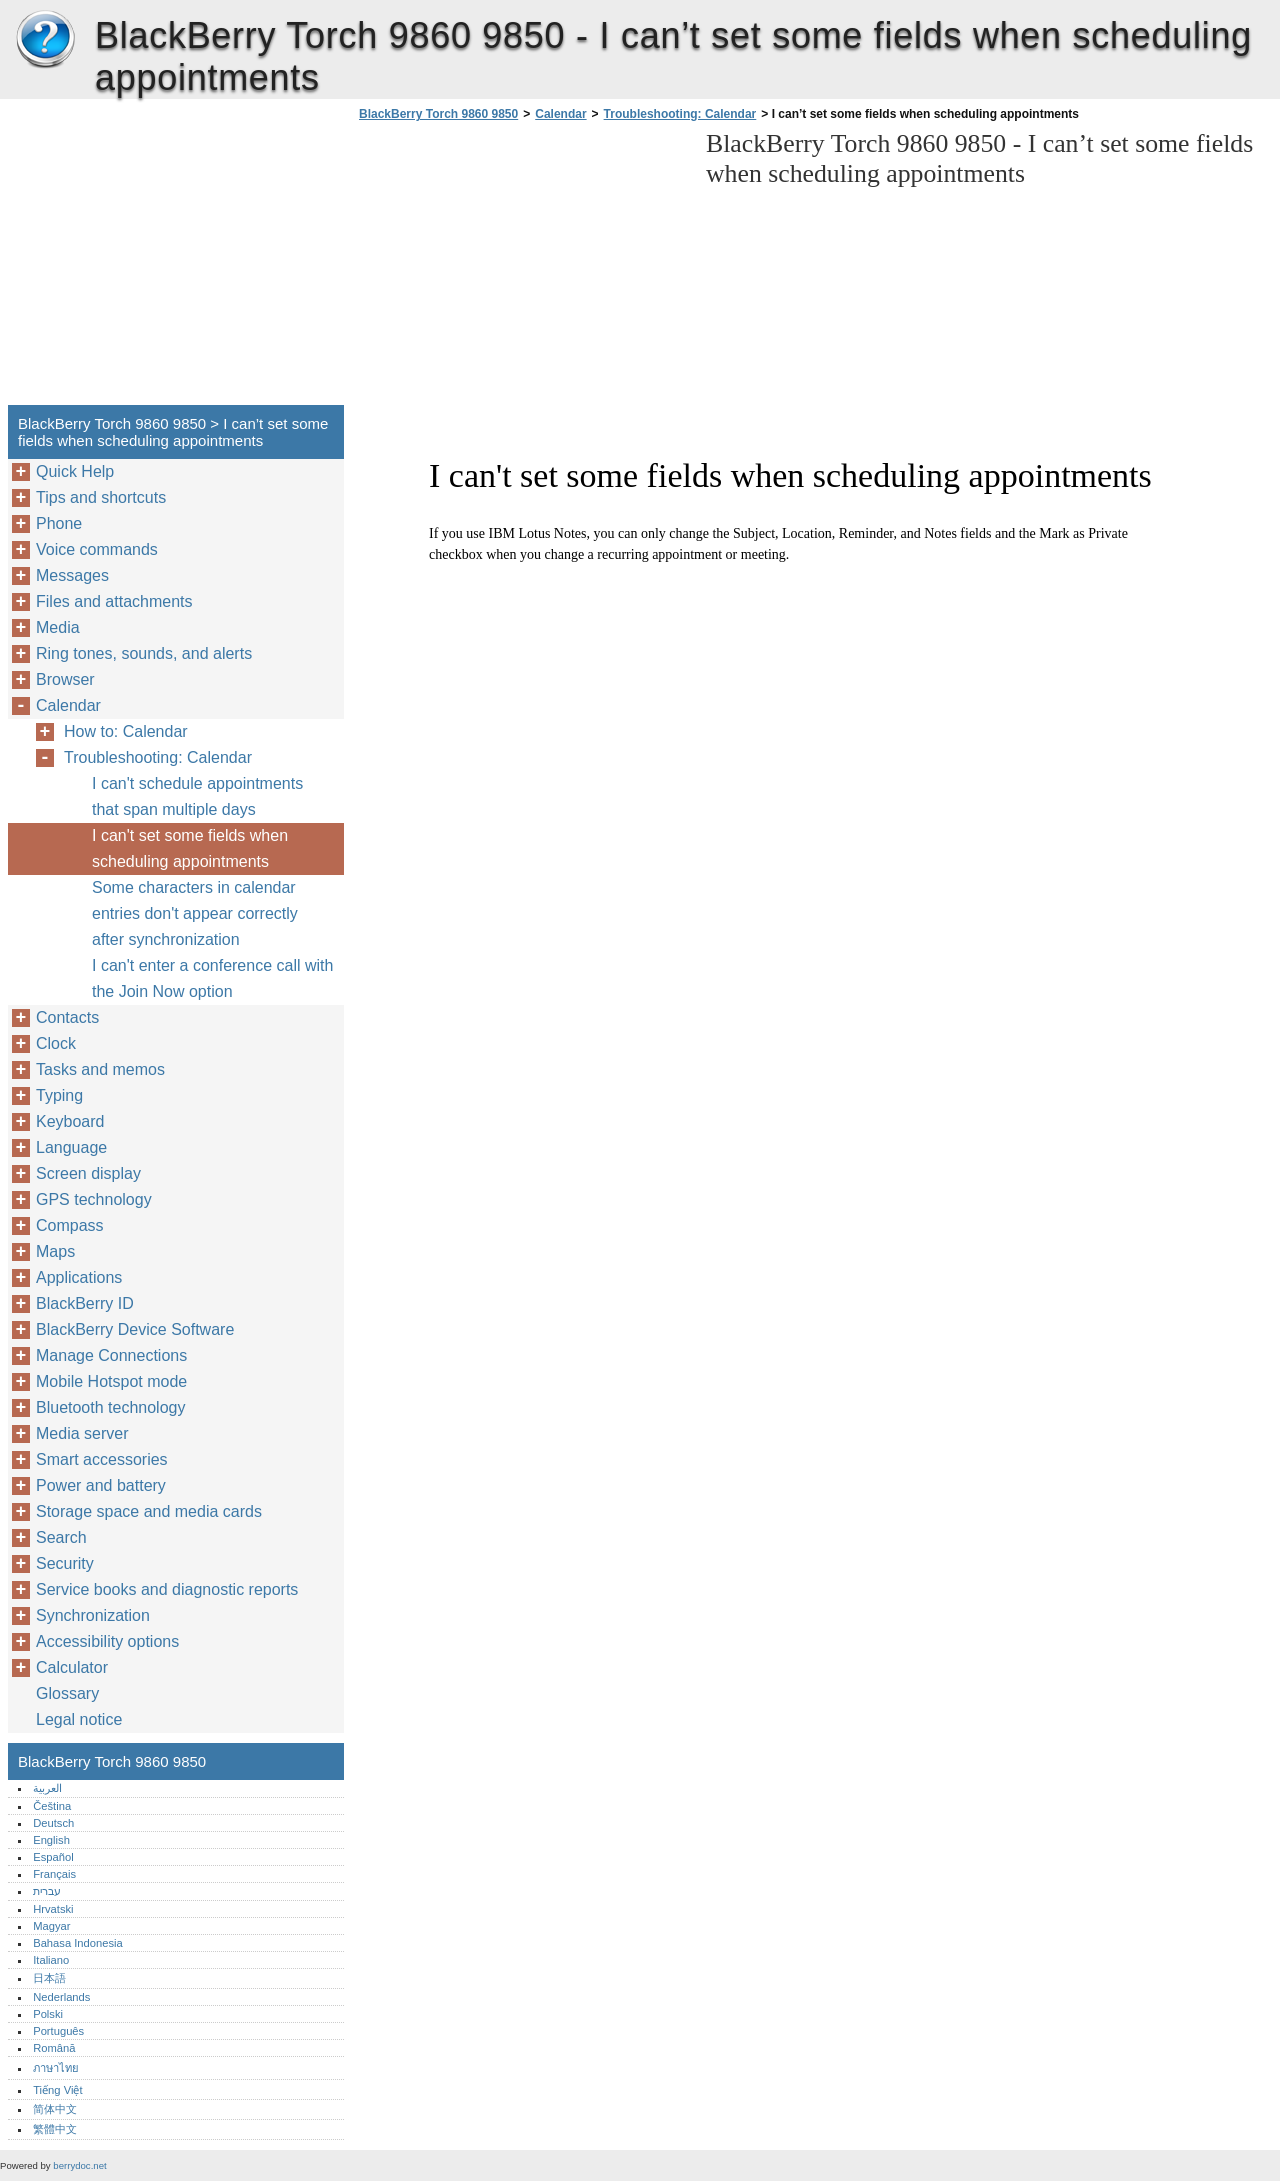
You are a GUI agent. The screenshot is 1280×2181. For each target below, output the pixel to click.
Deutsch (53, 1823)
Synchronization (93, 1615)
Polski (48, 2014)
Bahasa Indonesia (78, 1943)
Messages (72, 575)
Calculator (72, 1667)
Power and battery (101, 1485)
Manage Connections (111, 1355)
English (51, 1840)
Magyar (51, 1926)
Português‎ (58, 2031)
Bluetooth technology (110, 1407)
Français (54, 1874)
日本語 (49, 1978)
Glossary (67, 1693)
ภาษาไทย (56, 2068)
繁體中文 (55, 2129)
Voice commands (97, 549)
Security (65, 1563)
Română (54, 2048)
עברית (47, 1891)
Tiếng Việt (57, 2090)
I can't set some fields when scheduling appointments (190, 848)
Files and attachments (114, 601)
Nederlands (61, 1997)
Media (58, 627)
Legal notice (79, 1719)
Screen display (88, 1173)
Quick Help (75, 471)
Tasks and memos (100, 1069)
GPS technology (94, 1199)
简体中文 (55, 2109)
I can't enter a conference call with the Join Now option (212, 978)
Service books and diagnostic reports (167, 1589)
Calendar (560, 114)
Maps (55, 1251)
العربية (47, 1788)
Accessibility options (107, 1641)
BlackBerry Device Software (135, 1329)
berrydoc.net (79, 2165)
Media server (82, 1433)
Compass (70, 1225)
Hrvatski (53, 1909)
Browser (65, 679)
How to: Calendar (126, 731)
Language (71, 1147)
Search (61, 1537)
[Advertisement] (522, 269)
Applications (79, 1277)
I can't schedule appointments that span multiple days (197, 796)
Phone (59, 523)
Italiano (51, 1960)
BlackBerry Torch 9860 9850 (45, 40)
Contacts (67, 1017)
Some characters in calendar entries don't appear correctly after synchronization (195, 913)
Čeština (52, 1806)
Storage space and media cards (149, 1511)
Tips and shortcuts (101, 497)
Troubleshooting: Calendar (680, 114)
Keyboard (70, 1121)
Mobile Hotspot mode (111, 1381)
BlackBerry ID (85, 1303)
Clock (56, 1043)
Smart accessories (102, 1459)
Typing (59, 1095)
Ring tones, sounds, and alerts (144, 653)
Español (53, 1857)
